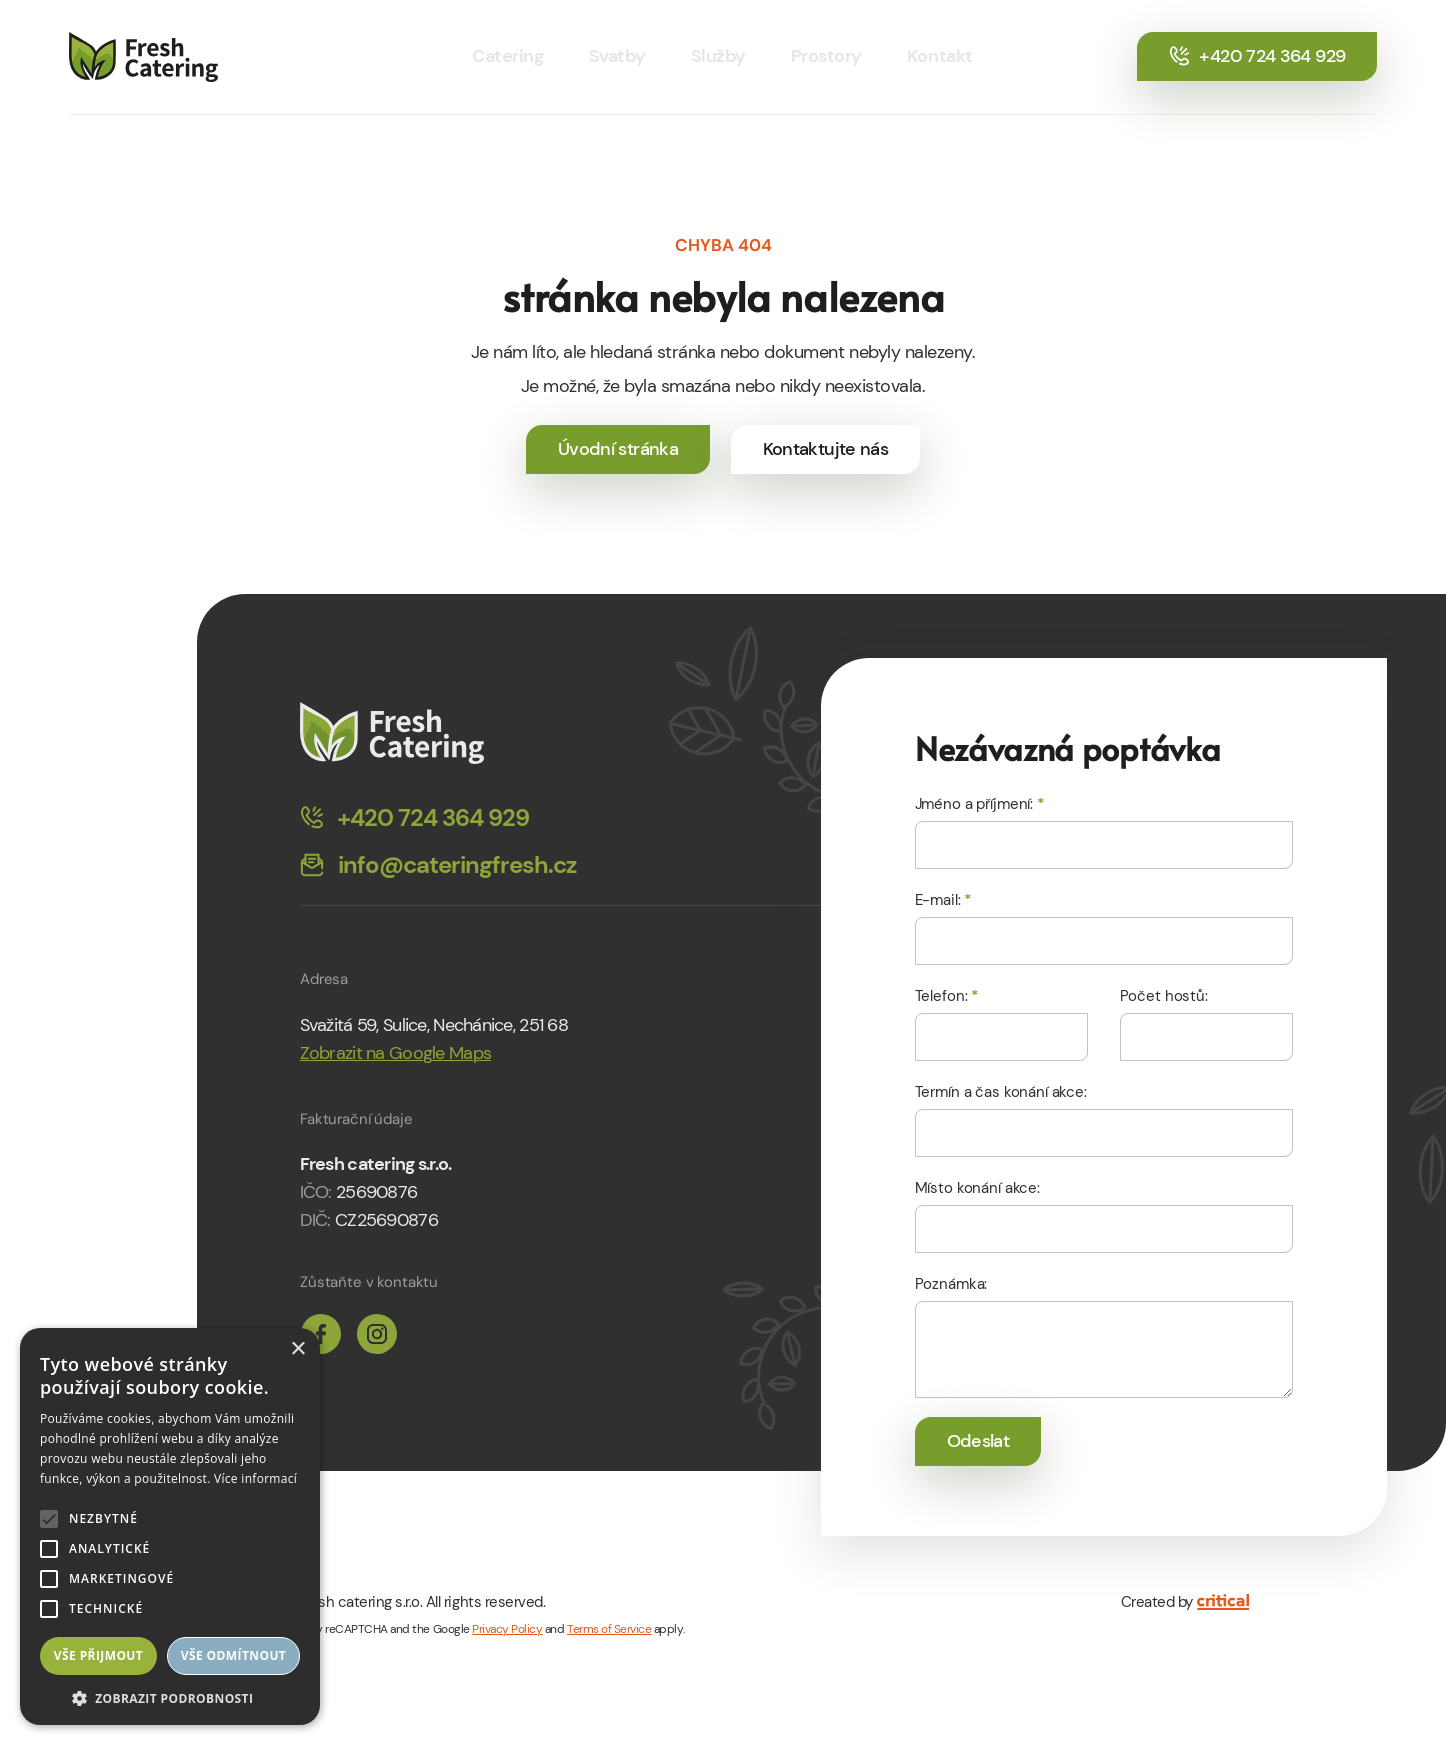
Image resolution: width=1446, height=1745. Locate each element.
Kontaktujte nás (826, 449)
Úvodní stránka (618, 449)
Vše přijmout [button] (98, 1655)
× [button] (297, 1349)
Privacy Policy (507, 1629)
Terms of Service (609, 1629)
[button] (170, 1696)
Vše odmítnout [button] (233, 1655)
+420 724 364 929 (1257, 56)
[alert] (170, 1526)
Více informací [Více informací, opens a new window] (255, 1478)
